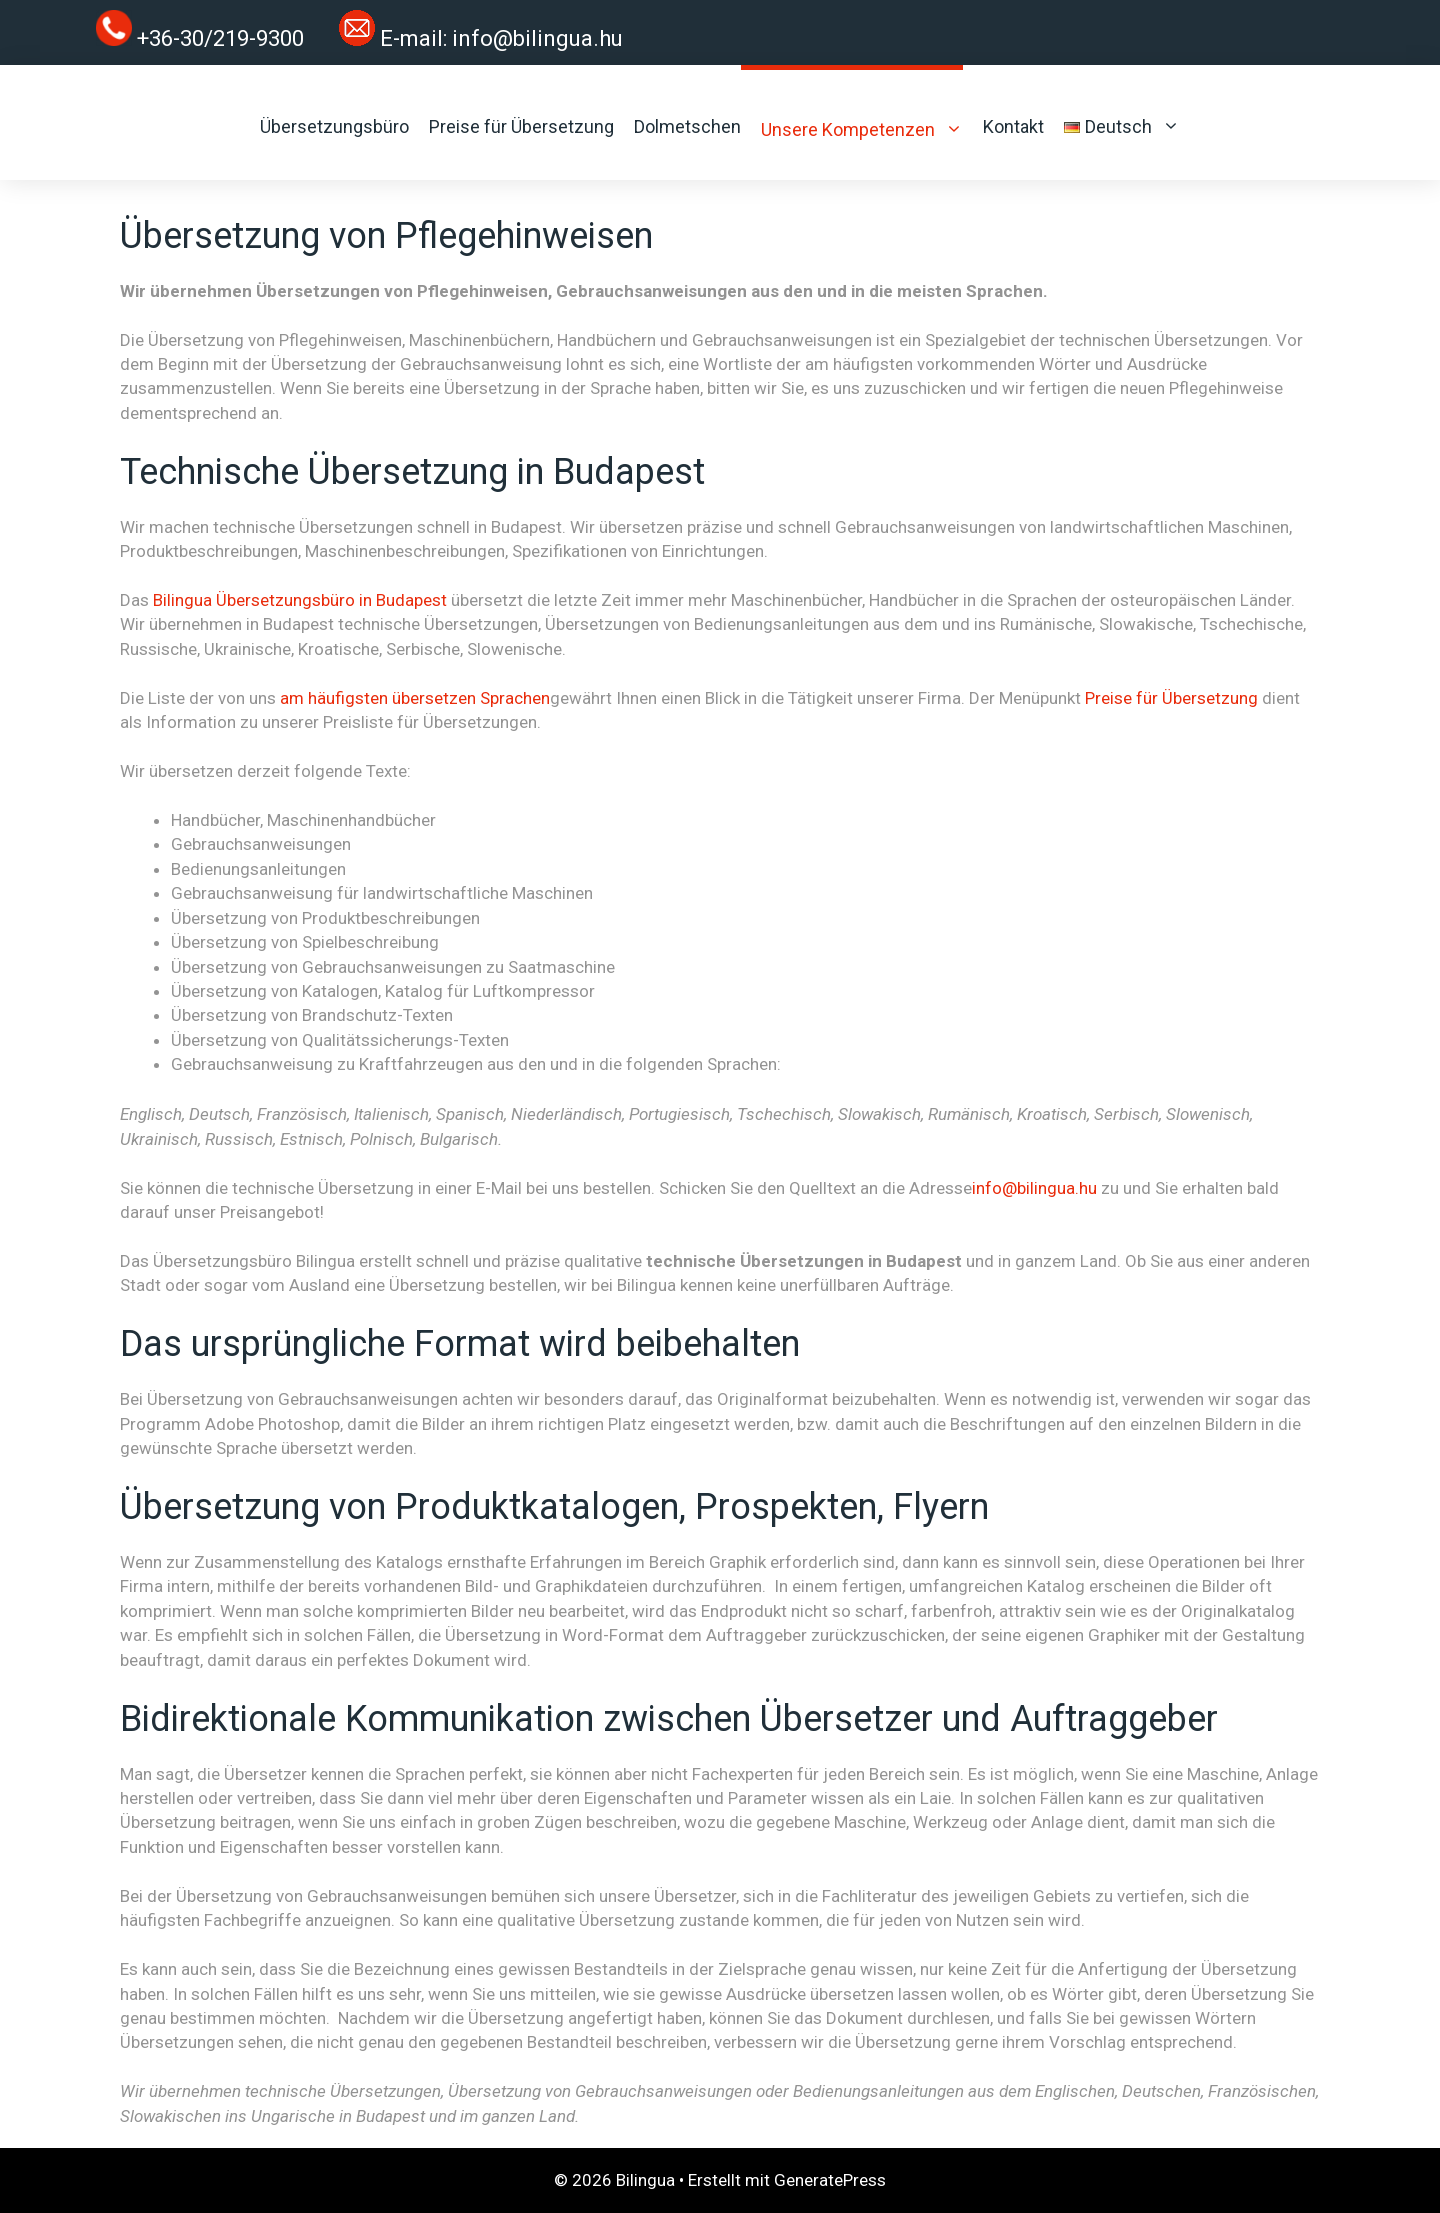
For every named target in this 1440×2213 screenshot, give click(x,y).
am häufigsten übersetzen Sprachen (415, 698)
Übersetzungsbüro (334, 126)
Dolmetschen (687, 126)
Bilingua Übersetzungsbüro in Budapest (300, 600)
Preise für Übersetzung (521, 126)
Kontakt (1013, 126)
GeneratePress (830, 2180)
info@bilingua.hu (537, 38)
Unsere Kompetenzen (862, 130)
